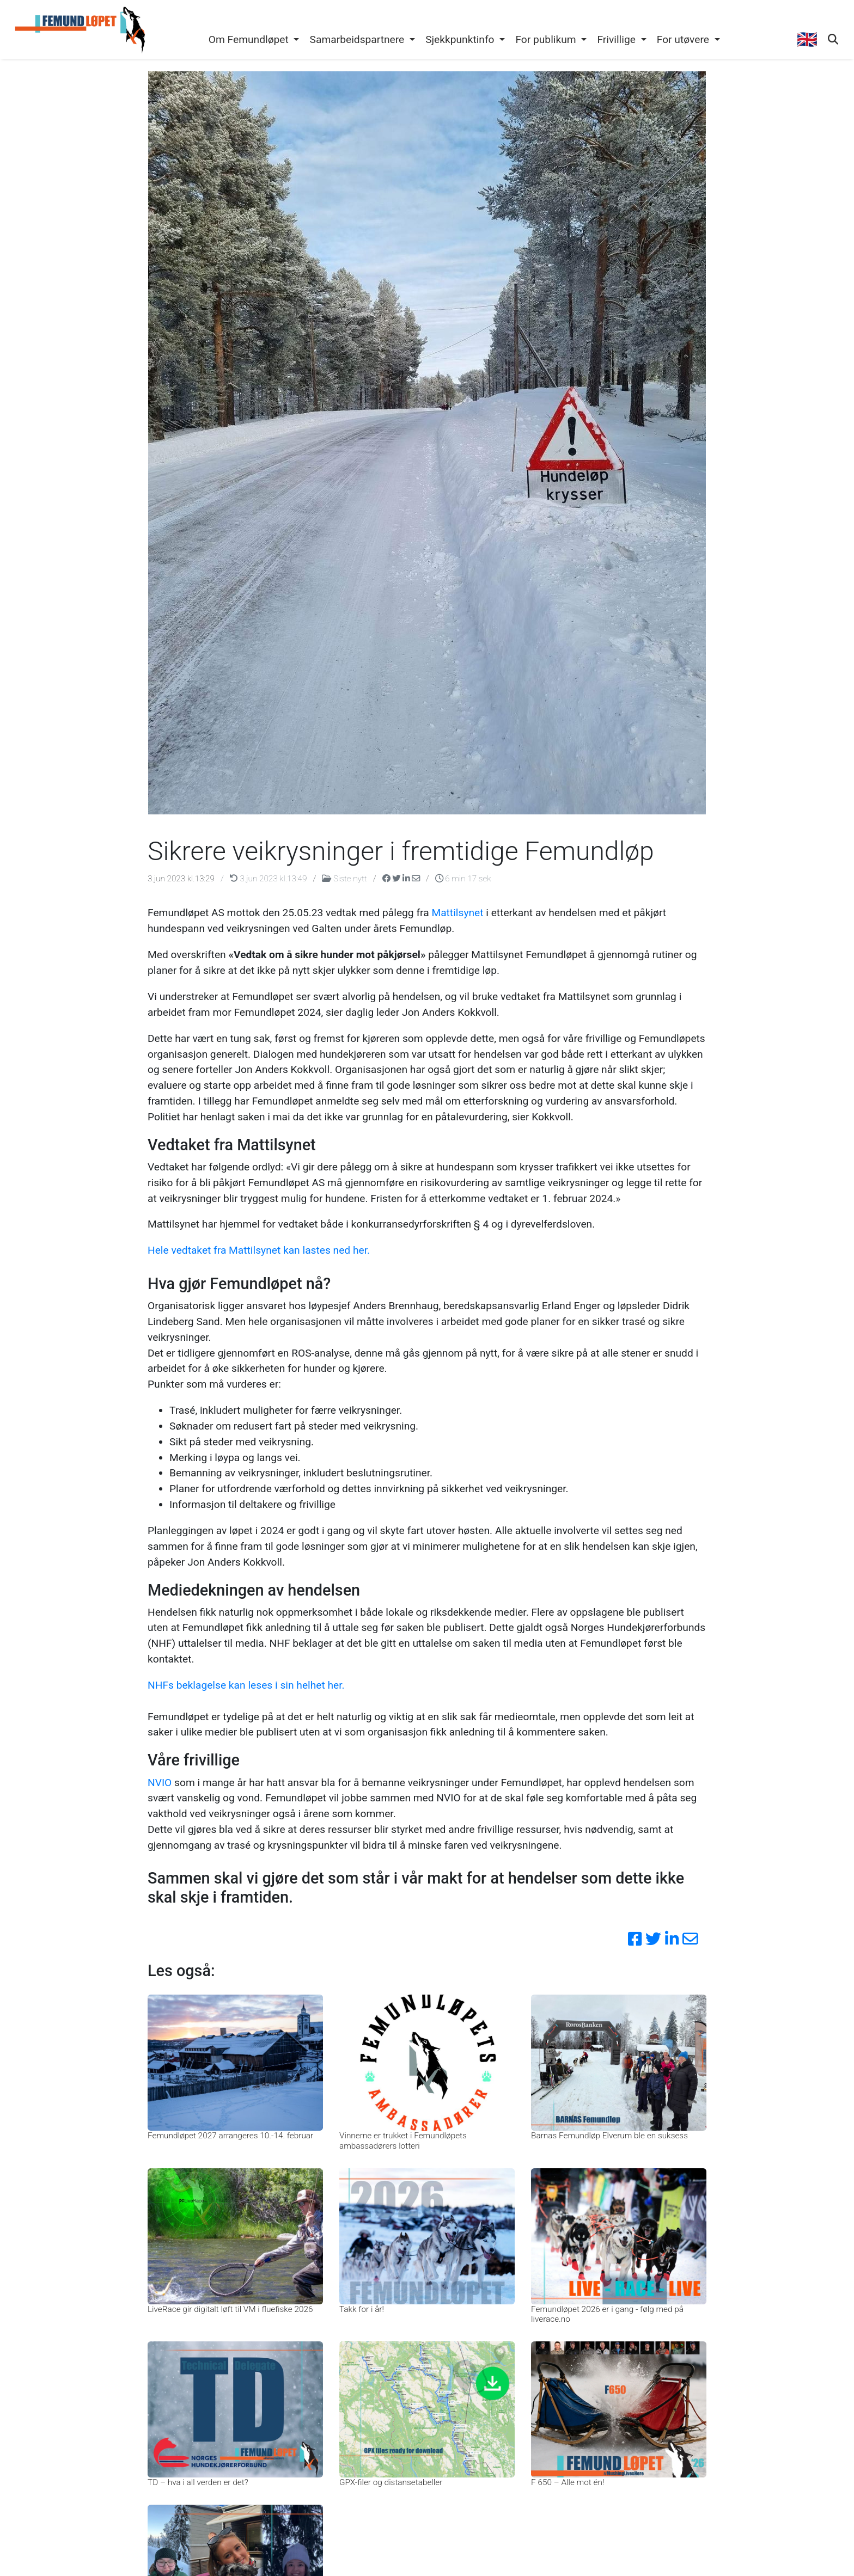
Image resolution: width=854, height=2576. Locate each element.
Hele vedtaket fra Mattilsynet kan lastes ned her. (259, 1250)
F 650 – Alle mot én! (567, 2482)
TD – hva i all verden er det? (198, 2482)
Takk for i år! (361, 2309)
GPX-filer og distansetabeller (390, 2482)
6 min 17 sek (463, 879)
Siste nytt (345, 879)
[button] (253, 40)
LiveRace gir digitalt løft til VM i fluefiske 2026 (230, 2309)
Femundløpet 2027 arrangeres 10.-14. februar (230, 2135)
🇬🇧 (807, 39)
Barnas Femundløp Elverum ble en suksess (609, 2135)
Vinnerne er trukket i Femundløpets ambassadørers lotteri (403, 2140)
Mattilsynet (457, 912)
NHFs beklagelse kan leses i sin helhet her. (246, 1685)
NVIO (160, 1782)
